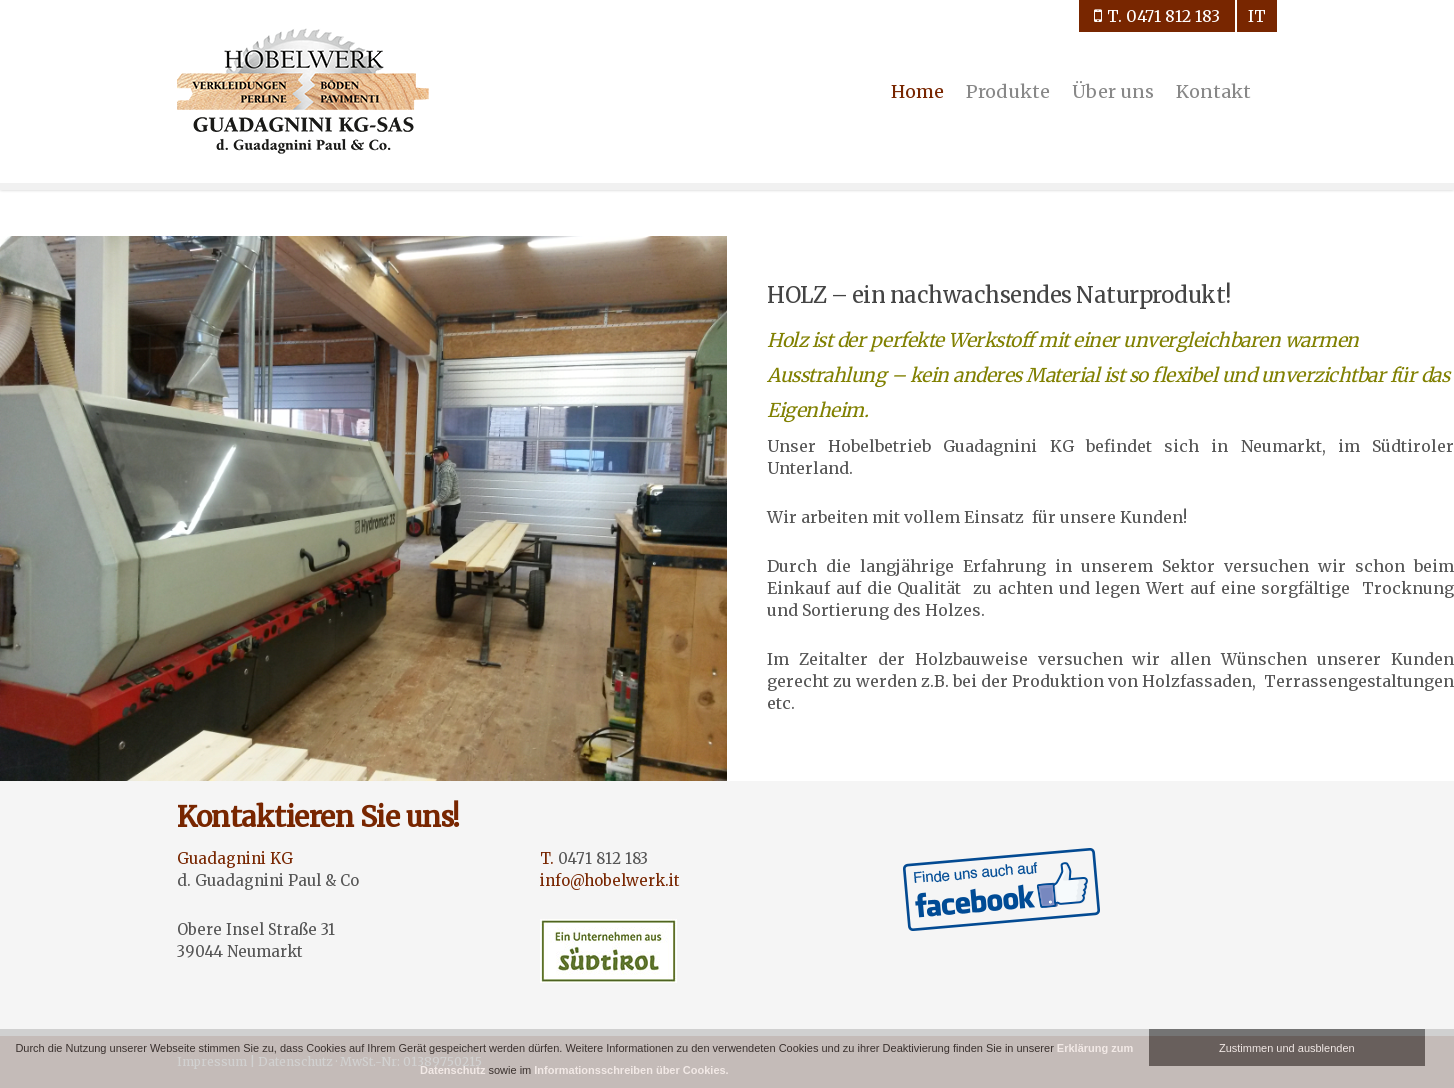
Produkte (1008, 91)
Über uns (1113, 91)
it (1257, 16)
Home (917, 91)
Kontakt (1213, 91)
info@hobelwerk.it (610, 880)
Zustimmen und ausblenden (1287, 1048)
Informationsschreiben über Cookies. (631, 1070)
